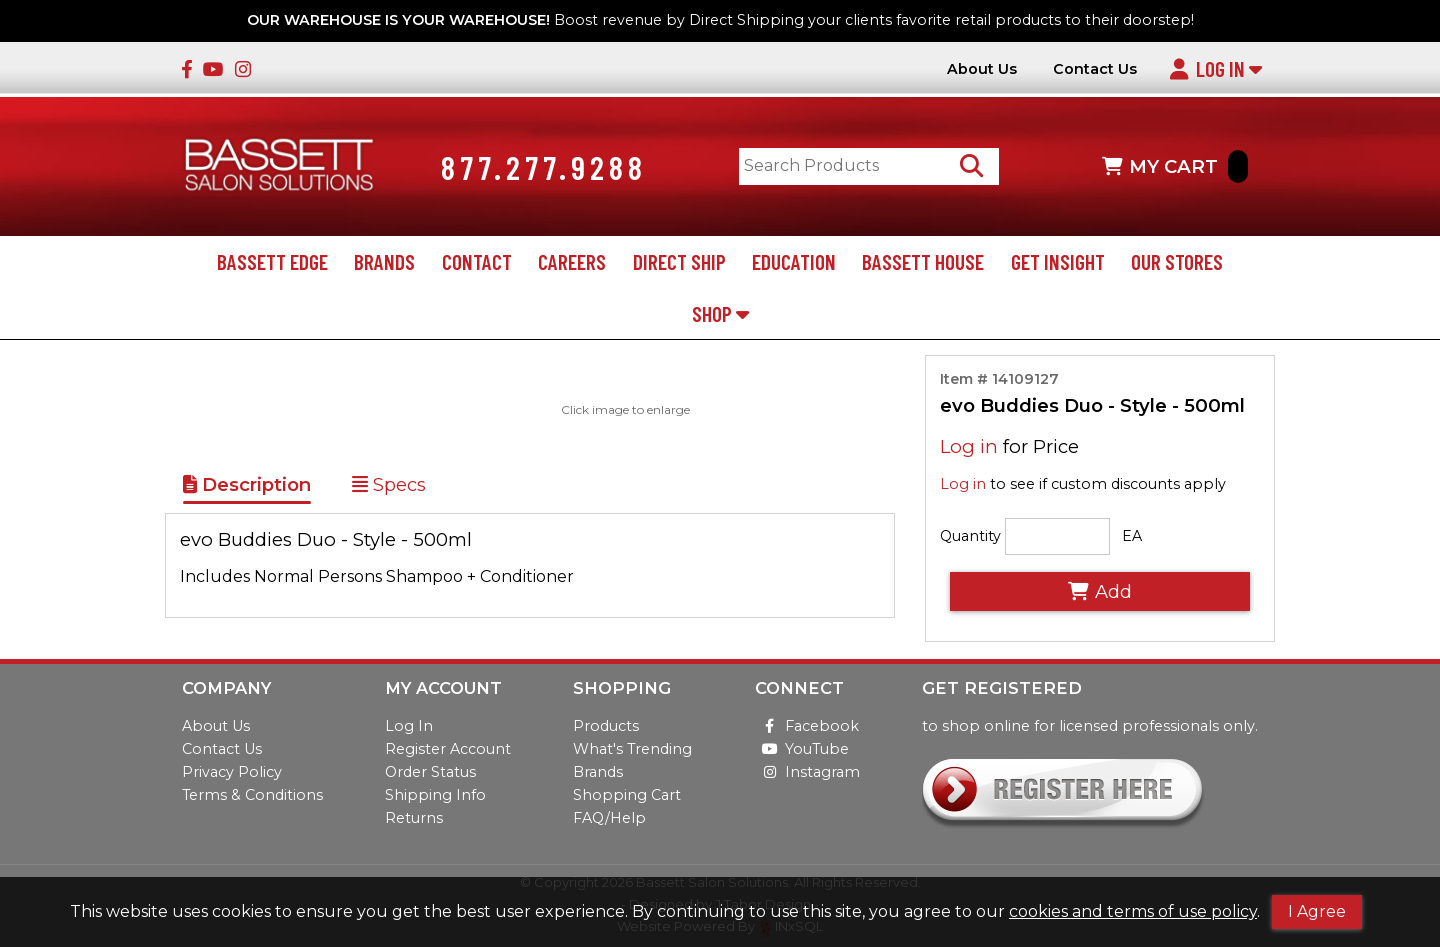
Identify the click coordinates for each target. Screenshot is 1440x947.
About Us (982, 69)
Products (606, 726)
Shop (720, 314)
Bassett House (923, 263)
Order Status (430, 772)
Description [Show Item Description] (247, 485)
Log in (969, 448)
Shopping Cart (627, 795)
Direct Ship (679, 263)
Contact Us (1095, 69)
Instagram (807, 772)
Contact (477, 263)
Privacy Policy (232, 772)
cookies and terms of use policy (1133, 911)
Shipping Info (435, 795)
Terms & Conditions (252, 795)
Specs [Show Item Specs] (389, 485)
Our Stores (1177, 263)
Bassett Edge (272, 263)
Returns (414, 818)
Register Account (448, 749)
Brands (384, 263)
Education (794, 263)
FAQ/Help (609, 818)
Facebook (807, 726)
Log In (1215, 68)
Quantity (970, 538)
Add (1100, 592)
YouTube (802, 749)
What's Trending (632, 749)
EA (1132, 538)
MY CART (1175, 167)
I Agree (1317, 911)
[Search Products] (973, 167)
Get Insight (1058, 263)
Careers (572, 263)
